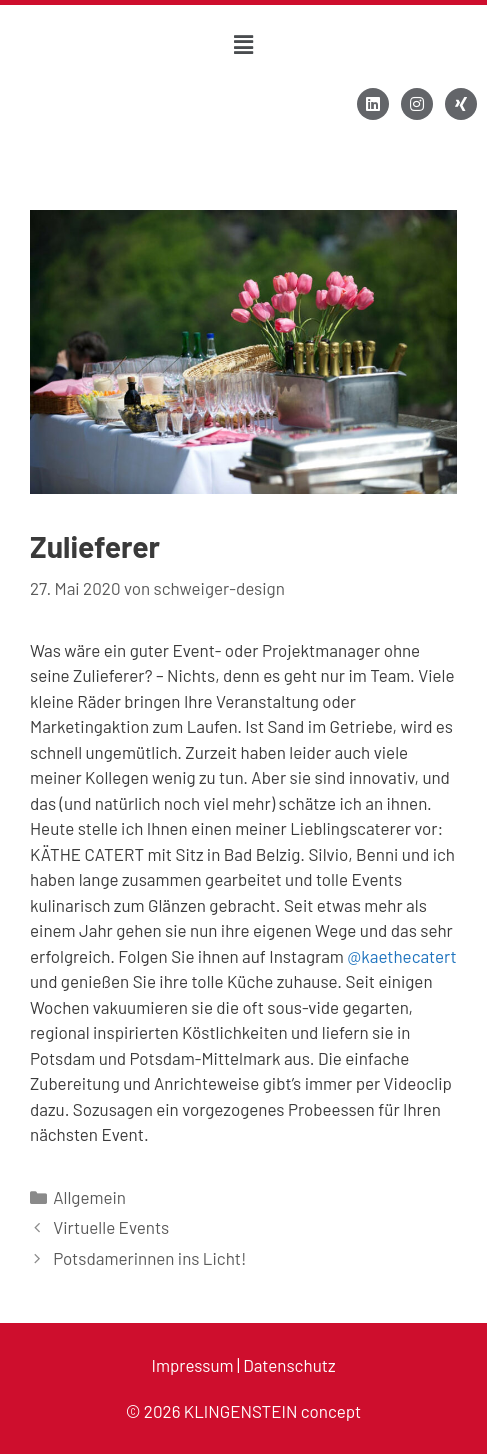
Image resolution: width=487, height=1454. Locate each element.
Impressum (193, 1365)
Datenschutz (289, 1365)
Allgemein (89, 1197)
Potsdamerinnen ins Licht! (149, 1258)
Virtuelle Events (111, 1227)
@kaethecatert (401, 956)
